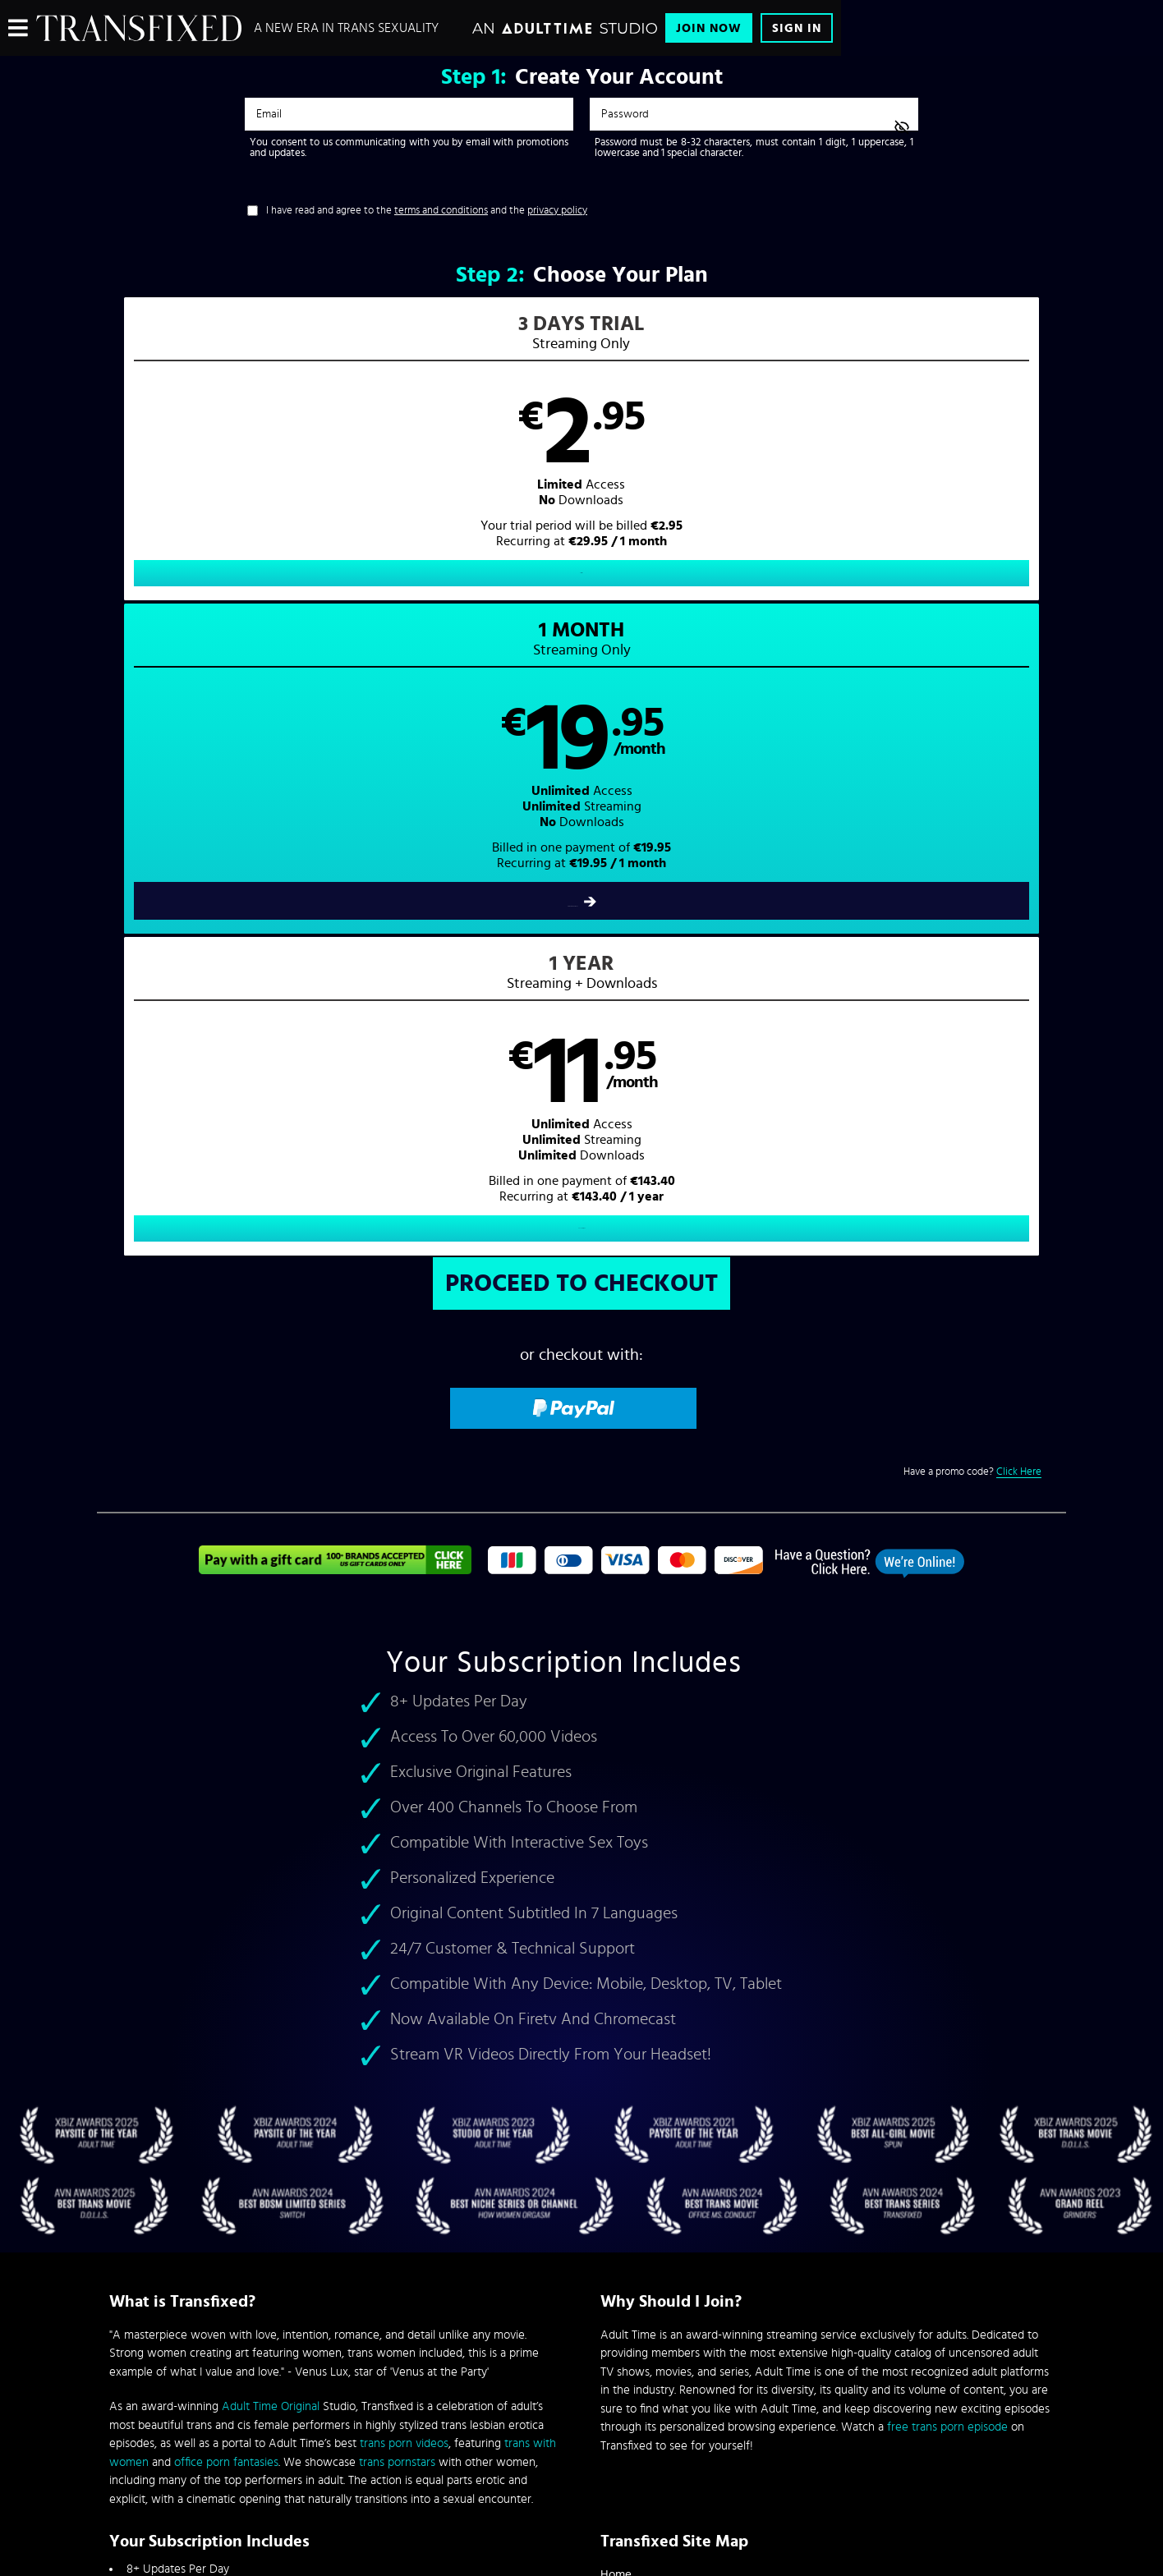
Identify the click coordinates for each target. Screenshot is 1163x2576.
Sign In (796, 28)
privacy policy (557, 210)
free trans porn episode (947, 1804)
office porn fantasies (226, 1838)
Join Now (709, 28)
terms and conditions (441, 210)
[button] (339, 465)
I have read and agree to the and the (426, 210)
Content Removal (582, 2452)
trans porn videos (404, 1820)
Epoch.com (313, 2440)
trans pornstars (397, 1838)
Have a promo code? (972, 848)
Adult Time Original (270, 1783)
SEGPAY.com (737, 2440)
